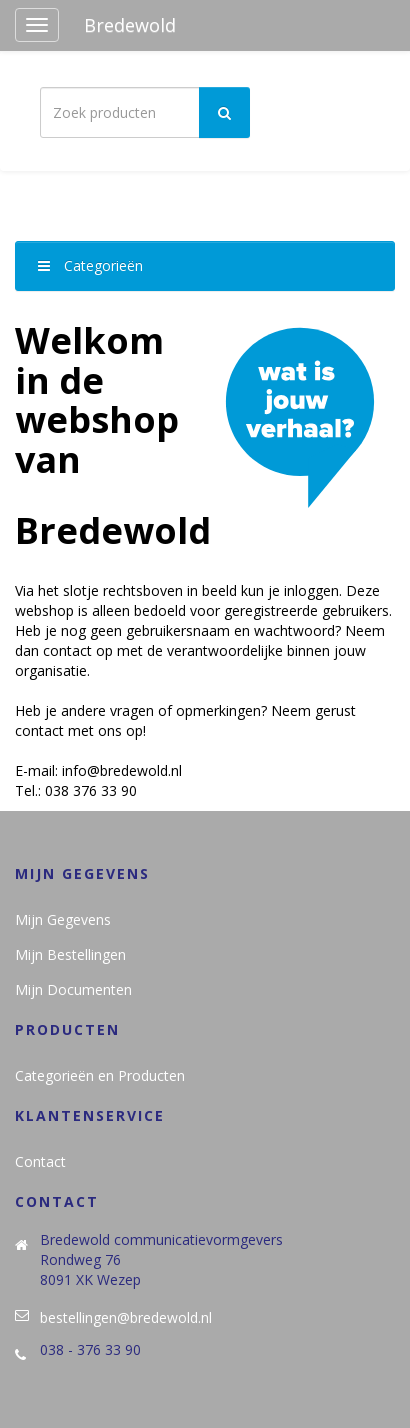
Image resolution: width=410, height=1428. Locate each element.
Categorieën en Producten (100, 1075)
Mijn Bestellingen (70, 954)
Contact (40, 1161)
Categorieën (90, 265)
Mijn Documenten (73, 989)
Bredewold (130, 25)
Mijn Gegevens (63, 919)
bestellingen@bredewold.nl (126, 1317)
